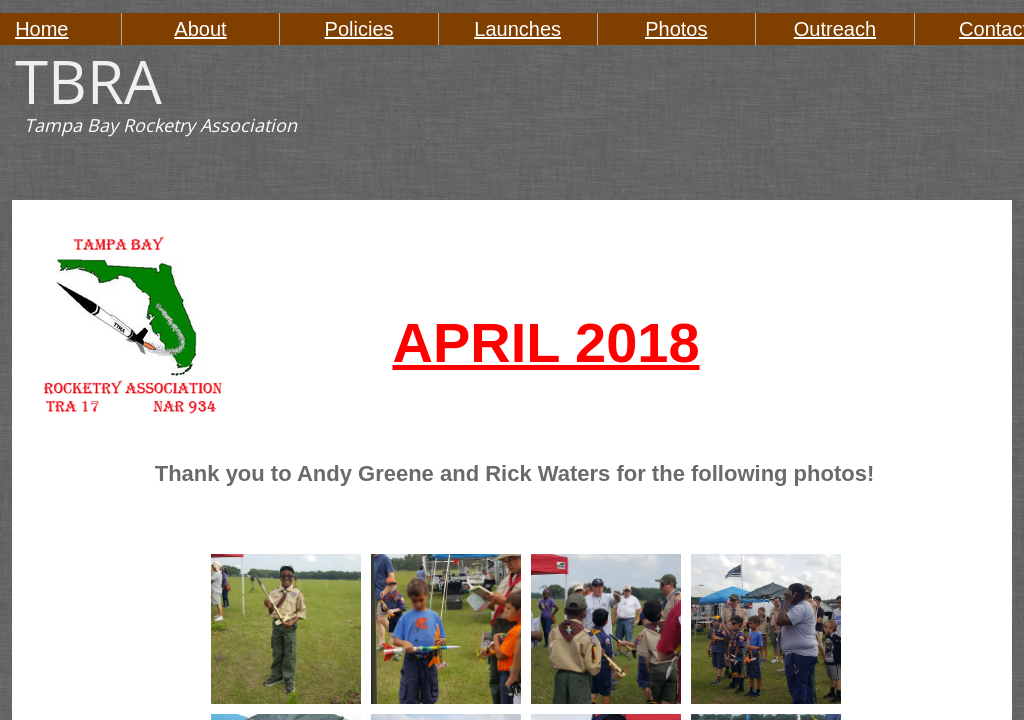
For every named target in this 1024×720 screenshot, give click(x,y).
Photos (676, 29)
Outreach (835, 29)
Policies (359, 29)
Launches (517, 29)
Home (41, 29)
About (200, 29)
